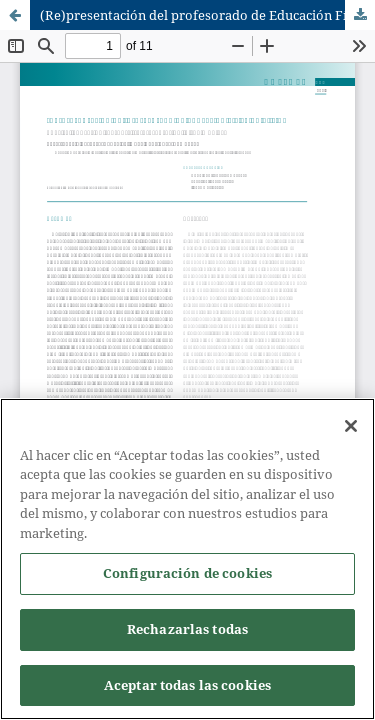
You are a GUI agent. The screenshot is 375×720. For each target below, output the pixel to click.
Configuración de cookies (187, 577)
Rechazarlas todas (187, 632)
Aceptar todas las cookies (187, 688)
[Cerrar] (351, 429)
